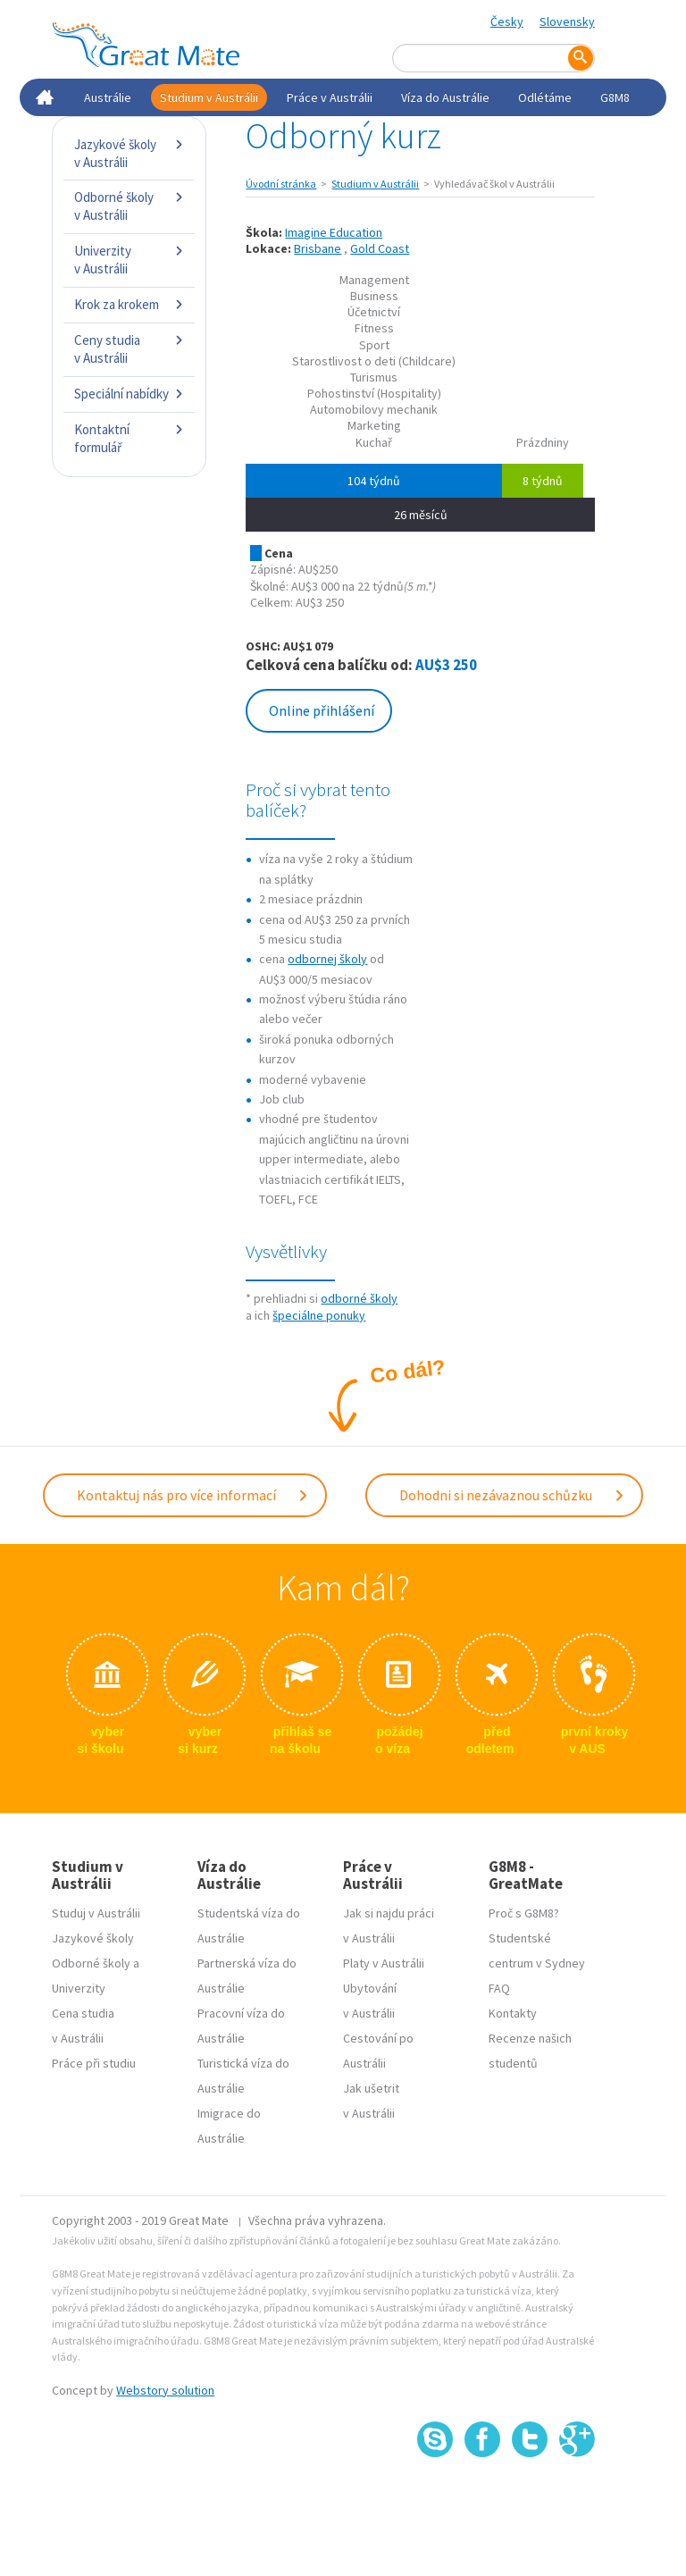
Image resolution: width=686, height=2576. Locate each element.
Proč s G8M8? (524, 1913)
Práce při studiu (94, 2063)
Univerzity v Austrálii (129, 259)
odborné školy (359, 1298)
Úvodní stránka (281, 183)
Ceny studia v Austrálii (129, 348)
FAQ (499, 1988)
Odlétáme (545, 97)
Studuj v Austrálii (96, 1913)
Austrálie (107, 97)
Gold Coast (379, 248)
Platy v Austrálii (383, 1963)
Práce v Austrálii (329, 97)
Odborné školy (91, 1963)
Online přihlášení (321, 710)
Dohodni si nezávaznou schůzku (512, 1495)
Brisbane (317, 248)
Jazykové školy (93, 1938)
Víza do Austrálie (445, 97)
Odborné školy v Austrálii (129, 206)
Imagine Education (333, 232)
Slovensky (567, 21)
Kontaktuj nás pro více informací (193, 1495)
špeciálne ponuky (318, 1315)
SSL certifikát (530, 2497)
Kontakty (513, 2013)
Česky (506, 21)
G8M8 (615, 97)
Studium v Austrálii (209, 97)
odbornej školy (327, 959)
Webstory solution (165, 2390)
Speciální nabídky (129, 393)
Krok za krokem (129, 304)
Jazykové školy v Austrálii (129, 153)
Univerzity (78, 1988)
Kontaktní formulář (129, 438)
